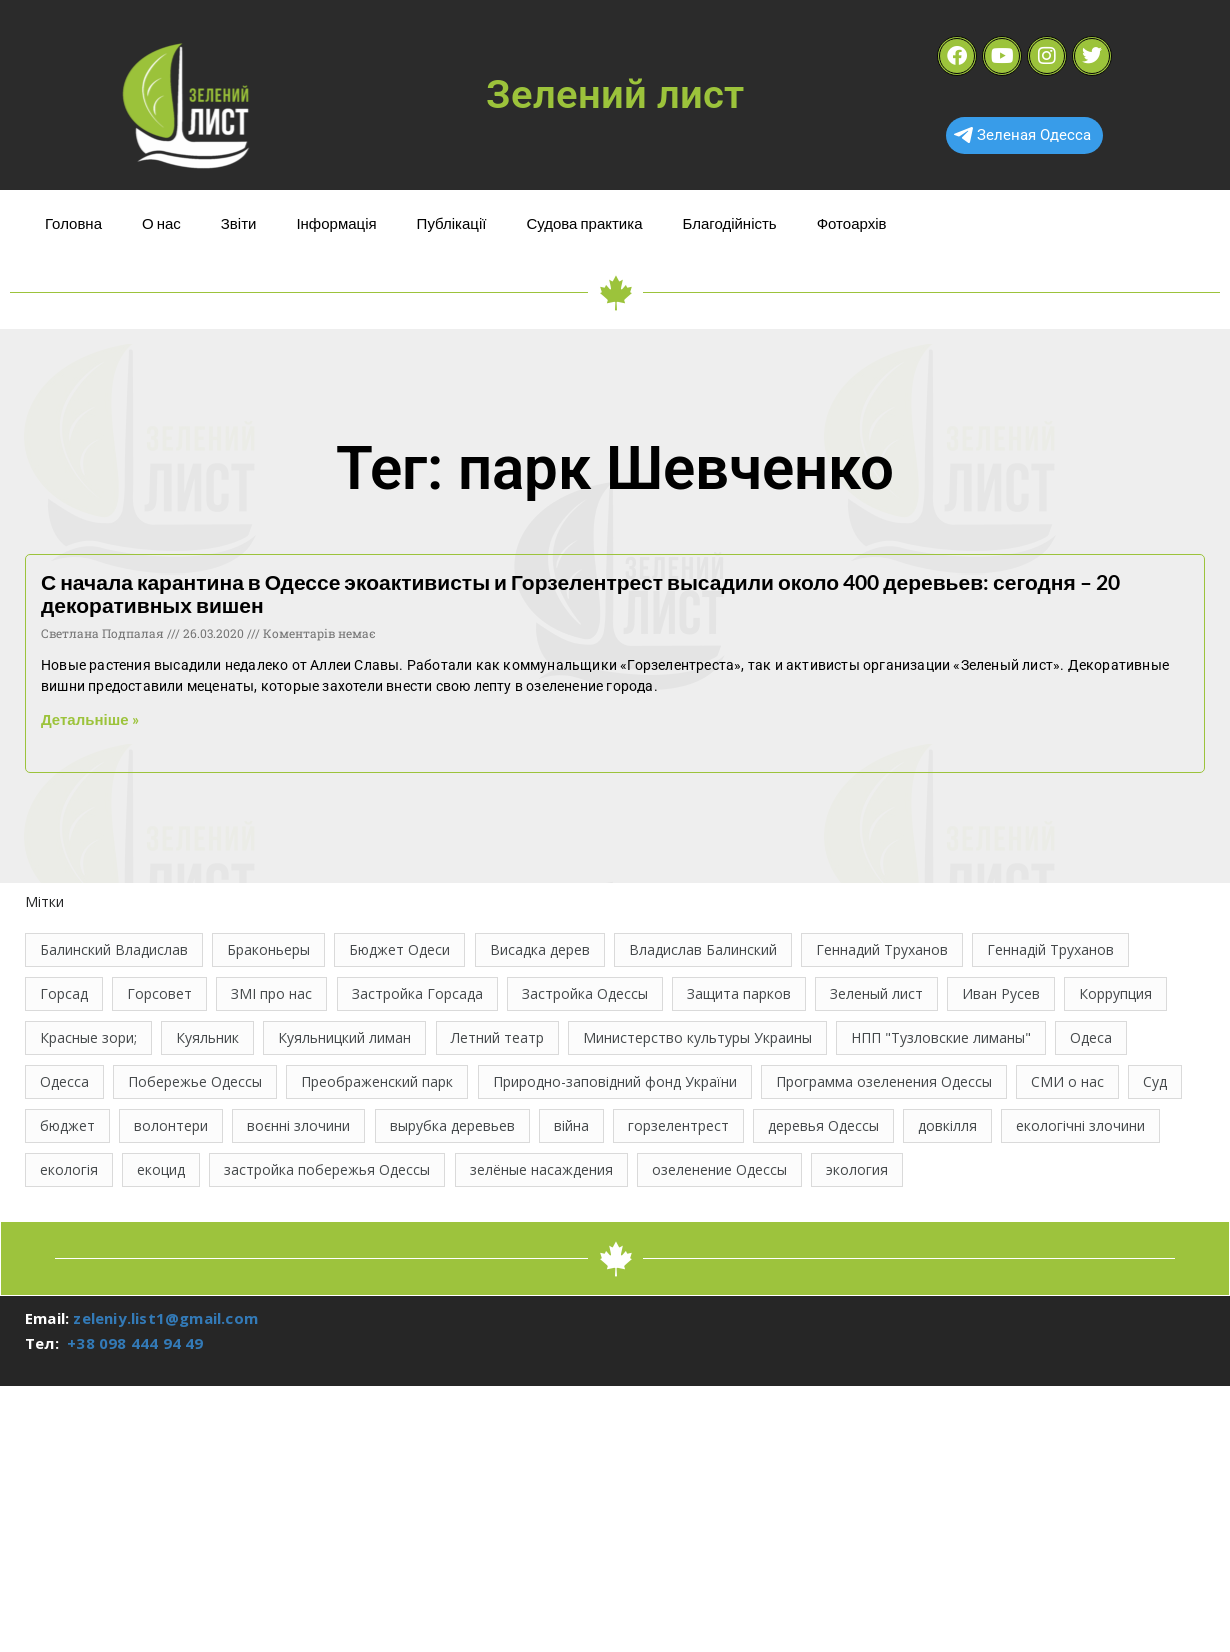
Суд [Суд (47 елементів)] (1155, 1081)
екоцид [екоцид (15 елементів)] (161, 1169)
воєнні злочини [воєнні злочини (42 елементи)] (298, 1125)
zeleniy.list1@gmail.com (165, 1318)
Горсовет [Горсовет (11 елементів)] (159, 993)
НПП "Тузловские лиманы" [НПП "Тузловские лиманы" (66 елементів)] (941, 1037)
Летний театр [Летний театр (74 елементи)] (497, 1037)
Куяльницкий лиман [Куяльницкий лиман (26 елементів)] (344, 1037)
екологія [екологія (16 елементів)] (69, 1169)
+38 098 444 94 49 (135, 1343)
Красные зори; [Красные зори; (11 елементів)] (88, 1037)
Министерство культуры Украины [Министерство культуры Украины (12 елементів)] (697, 1037)
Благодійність (729, 223)
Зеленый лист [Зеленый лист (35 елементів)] (876, 993)
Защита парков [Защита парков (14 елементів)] (739, 993)
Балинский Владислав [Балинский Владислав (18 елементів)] (114, 949)
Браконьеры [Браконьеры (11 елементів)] (268, 949)
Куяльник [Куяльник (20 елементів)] (207, 1037)
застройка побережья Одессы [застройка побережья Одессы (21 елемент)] (327, 1169)
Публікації (452, 223)
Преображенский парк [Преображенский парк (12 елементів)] (377, 1081)
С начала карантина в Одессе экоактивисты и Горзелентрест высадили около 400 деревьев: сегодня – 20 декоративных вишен (580, 593)
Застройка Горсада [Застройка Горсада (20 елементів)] (417, 993)
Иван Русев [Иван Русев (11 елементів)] (1001, 993)
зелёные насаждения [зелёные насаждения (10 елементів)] (541, 1169)
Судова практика (584, 223)
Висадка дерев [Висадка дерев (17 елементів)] (540, 949)
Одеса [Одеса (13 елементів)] (1091, 1037)
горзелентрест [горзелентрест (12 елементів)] (678, 1125)
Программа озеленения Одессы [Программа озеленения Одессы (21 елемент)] (884, 1081)
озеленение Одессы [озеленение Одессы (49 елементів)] (719, 1169)
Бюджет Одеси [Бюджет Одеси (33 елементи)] (399, 949)
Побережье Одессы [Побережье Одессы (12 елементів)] (195, 1081)
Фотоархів (852, 223)
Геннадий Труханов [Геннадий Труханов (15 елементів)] (882, 949)
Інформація (336, 223)
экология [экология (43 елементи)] (857, 1169)
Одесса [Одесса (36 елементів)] (64, 1081)
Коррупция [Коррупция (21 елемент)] (1115, 993)
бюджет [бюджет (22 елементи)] (67, 1125)
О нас (161, 223)
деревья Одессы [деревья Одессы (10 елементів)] (823, 1125)
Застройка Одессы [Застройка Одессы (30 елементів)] (585, 993)
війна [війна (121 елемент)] (571, 1125)
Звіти (239, 223)
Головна (73, 223)
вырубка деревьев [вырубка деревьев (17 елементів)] (452, 1125)
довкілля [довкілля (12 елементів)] (947, 1125)
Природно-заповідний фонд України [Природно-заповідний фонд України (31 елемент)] (615, 1081)
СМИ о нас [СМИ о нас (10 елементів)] (1067, 1081)
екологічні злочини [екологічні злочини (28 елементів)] (1080, 1125)
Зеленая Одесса (1022, 135)
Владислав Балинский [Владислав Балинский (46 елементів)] (703, 949)
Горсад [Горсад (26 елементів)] (64, 993)
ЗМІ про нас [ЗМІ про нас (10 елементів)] (271, 993)
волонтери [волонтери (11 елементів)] (171, 1125)
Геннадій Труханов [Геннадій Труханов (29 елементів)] (1050, 949)
